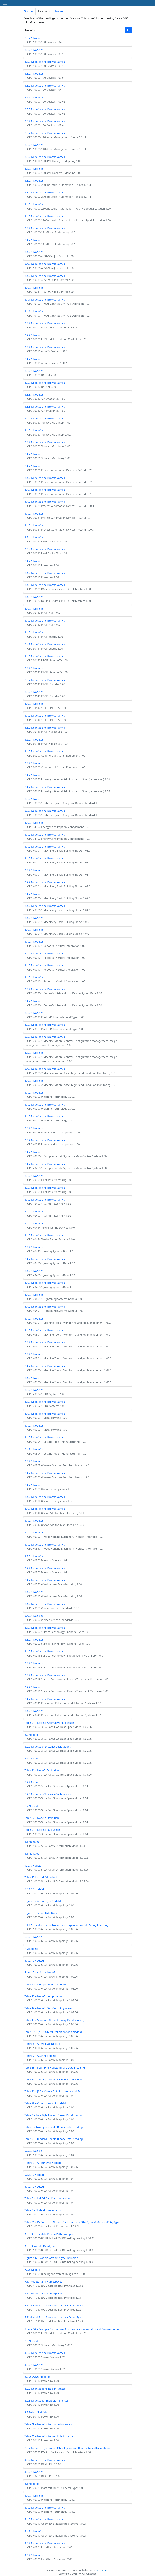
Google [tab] (28, 11)
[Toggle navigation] (5, 3)
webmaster (101, 2570)
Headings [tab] (44, 11)
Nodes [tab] (59, 11)
